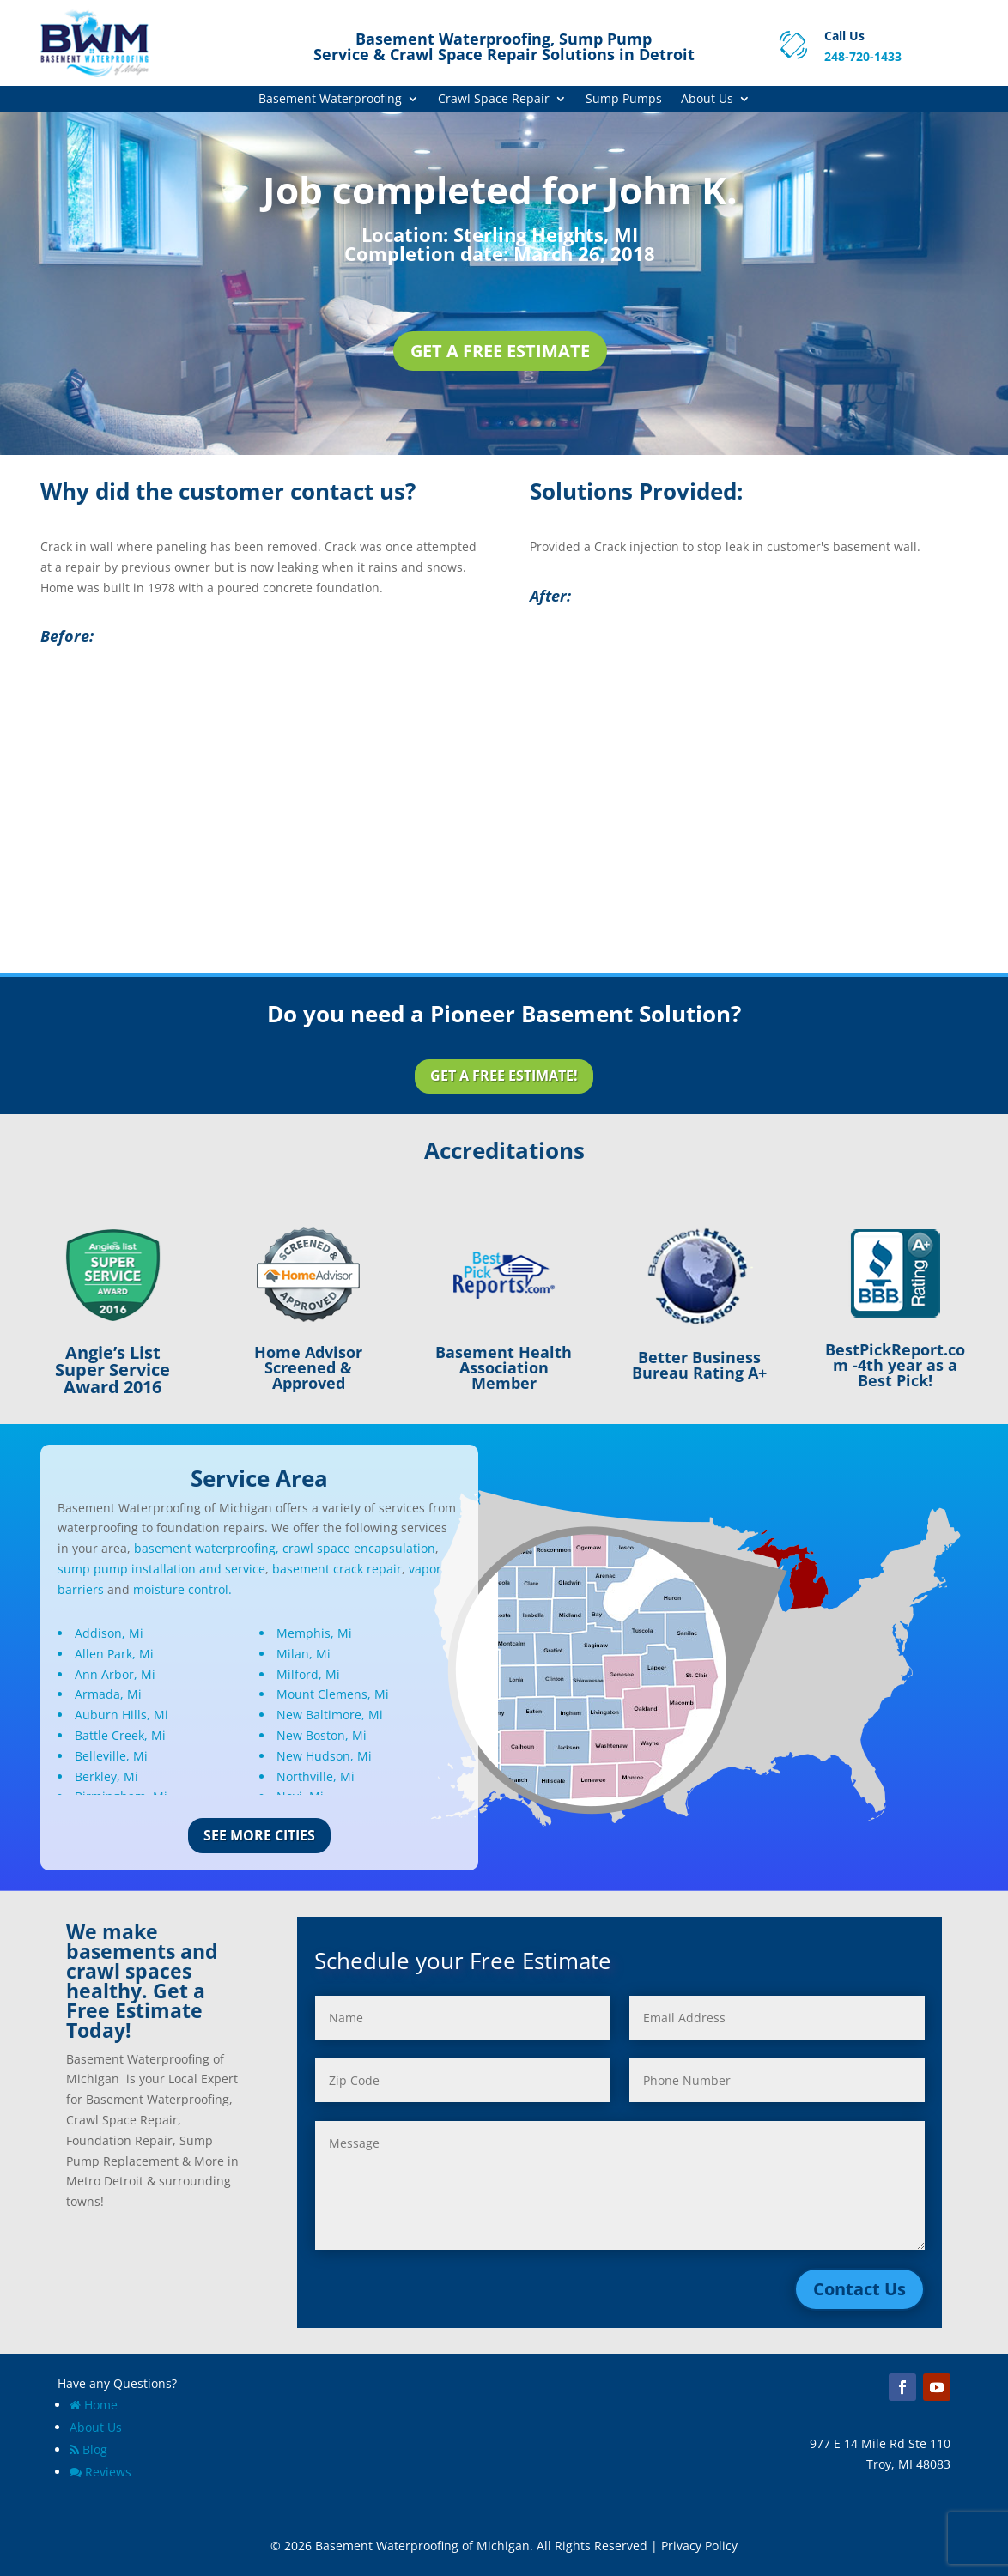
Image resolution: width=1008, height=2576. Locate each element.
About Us (707, 99)
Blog (88, 2449)
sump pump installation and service (161, 1569)
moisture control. (182, 1589)
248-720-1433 (863, 56)
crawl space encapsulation (358, 1548)
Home (94, 2405)
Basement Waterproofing (330, 99)
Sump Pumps (624, 99)
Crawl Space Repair (494, 99)
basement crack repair (337, 1569)
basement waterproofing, (206, 1548)
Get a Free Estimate (500, 350)
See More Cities (259, 1835)
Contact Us (859, 2288)
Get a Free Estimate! (504, 1075)
